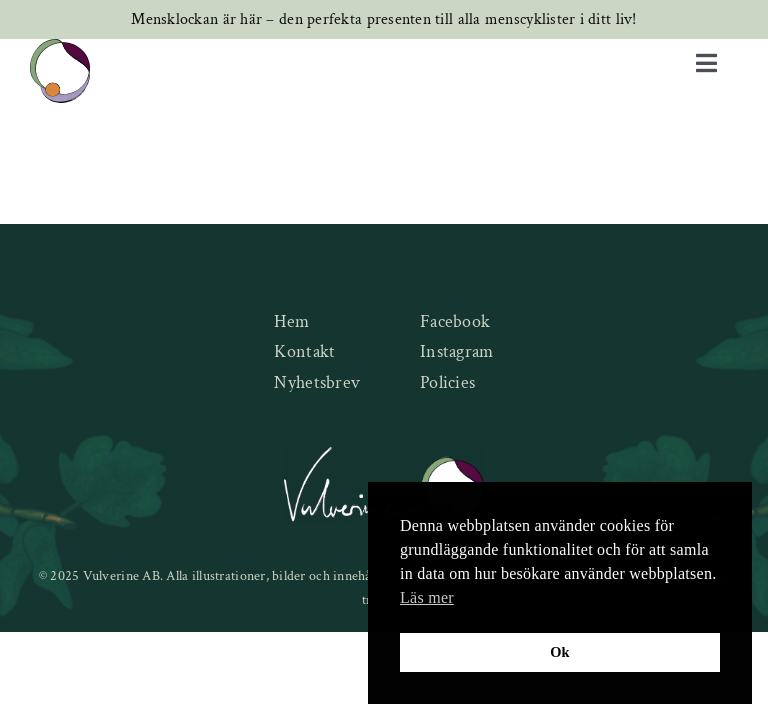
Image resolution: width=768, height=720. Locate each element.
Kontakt (304, 351)
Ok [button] (560, 652)
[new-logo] (60, 48)
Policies (447, 382)
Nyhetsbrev (317, 382)
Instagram (456, 351)
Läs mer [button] (427, 597)
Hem (291, 321)
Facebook (455, 321)
